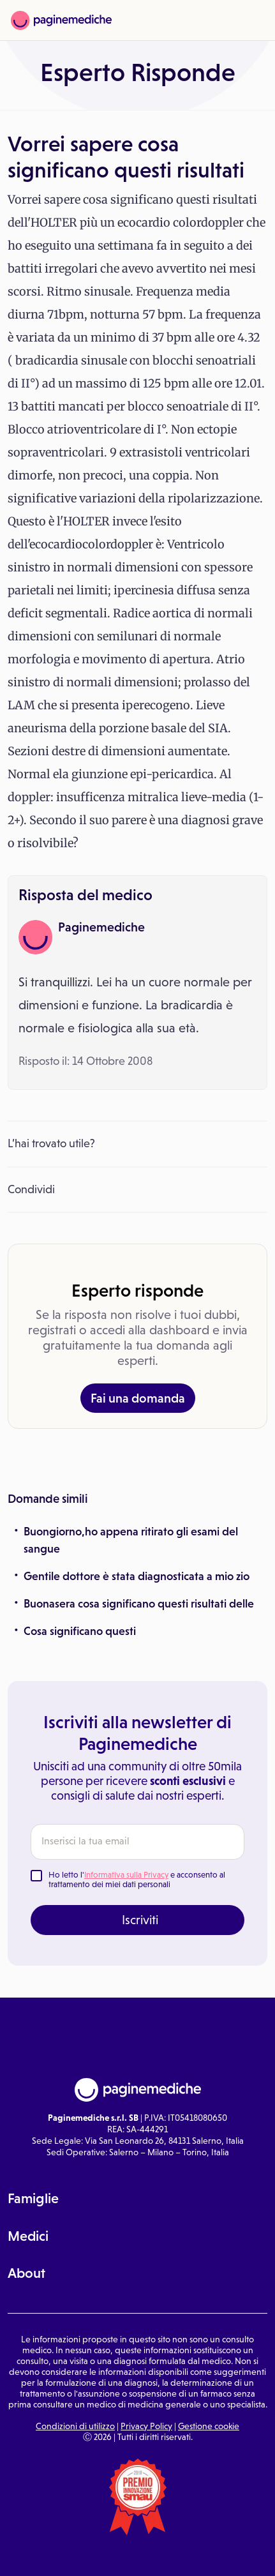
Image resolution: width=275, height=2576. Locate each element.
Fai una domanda (138, 1398)
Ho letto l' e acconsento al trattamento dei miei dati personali (136, 1880)
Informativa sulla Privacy (126, 1874)
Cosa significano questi (80, 1631)
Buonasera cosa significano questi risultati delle (139, 1603)
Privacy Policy (146, 2426)
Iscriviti (140, 1920)
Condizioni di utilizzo (75, 2426)
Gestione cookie (208, 2426)
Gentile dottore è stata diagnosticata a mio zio (136, 1576)
